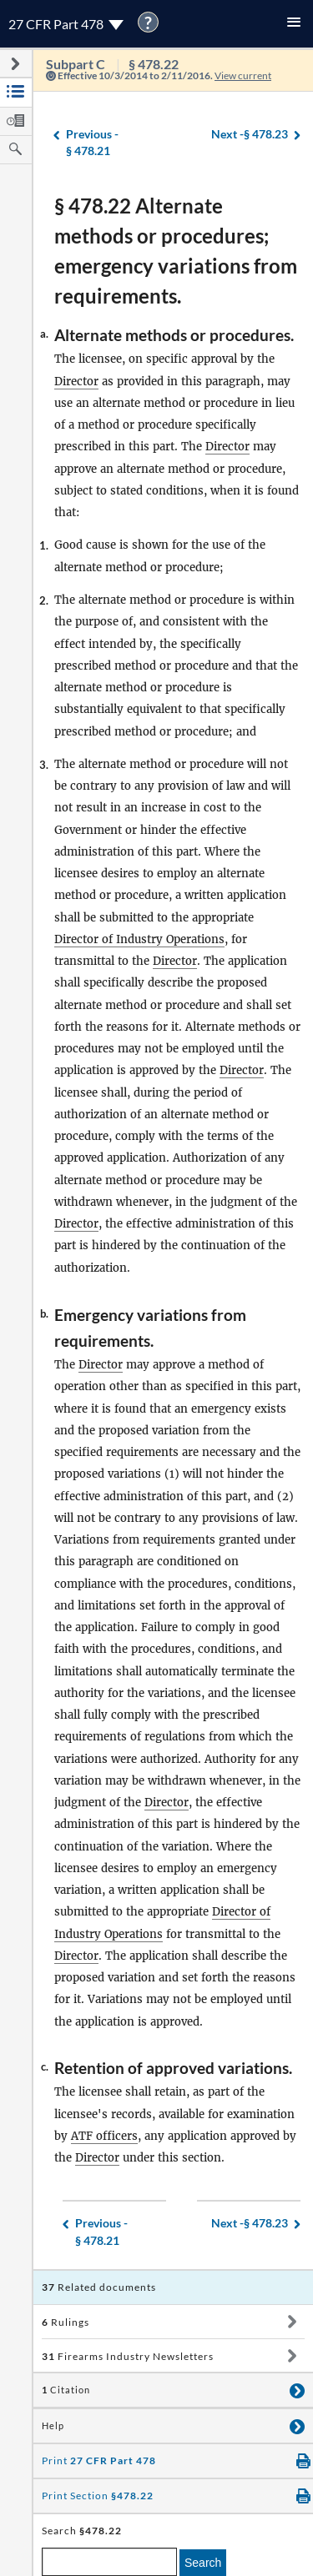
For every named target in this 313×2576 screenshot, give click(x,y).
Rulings (65, 2322)
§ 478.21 (92, 142)
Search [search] (202, 2562)
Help (53, 2426)
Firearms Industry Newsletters (128, 2356)
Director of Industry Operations (139, 939)
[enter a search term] (109, 2562)
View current (243, 75)
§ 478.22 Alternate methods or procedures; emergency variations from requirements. (175, 250)
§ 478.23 (249, 134)
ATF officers (104, 2136)
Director (76, 381)
